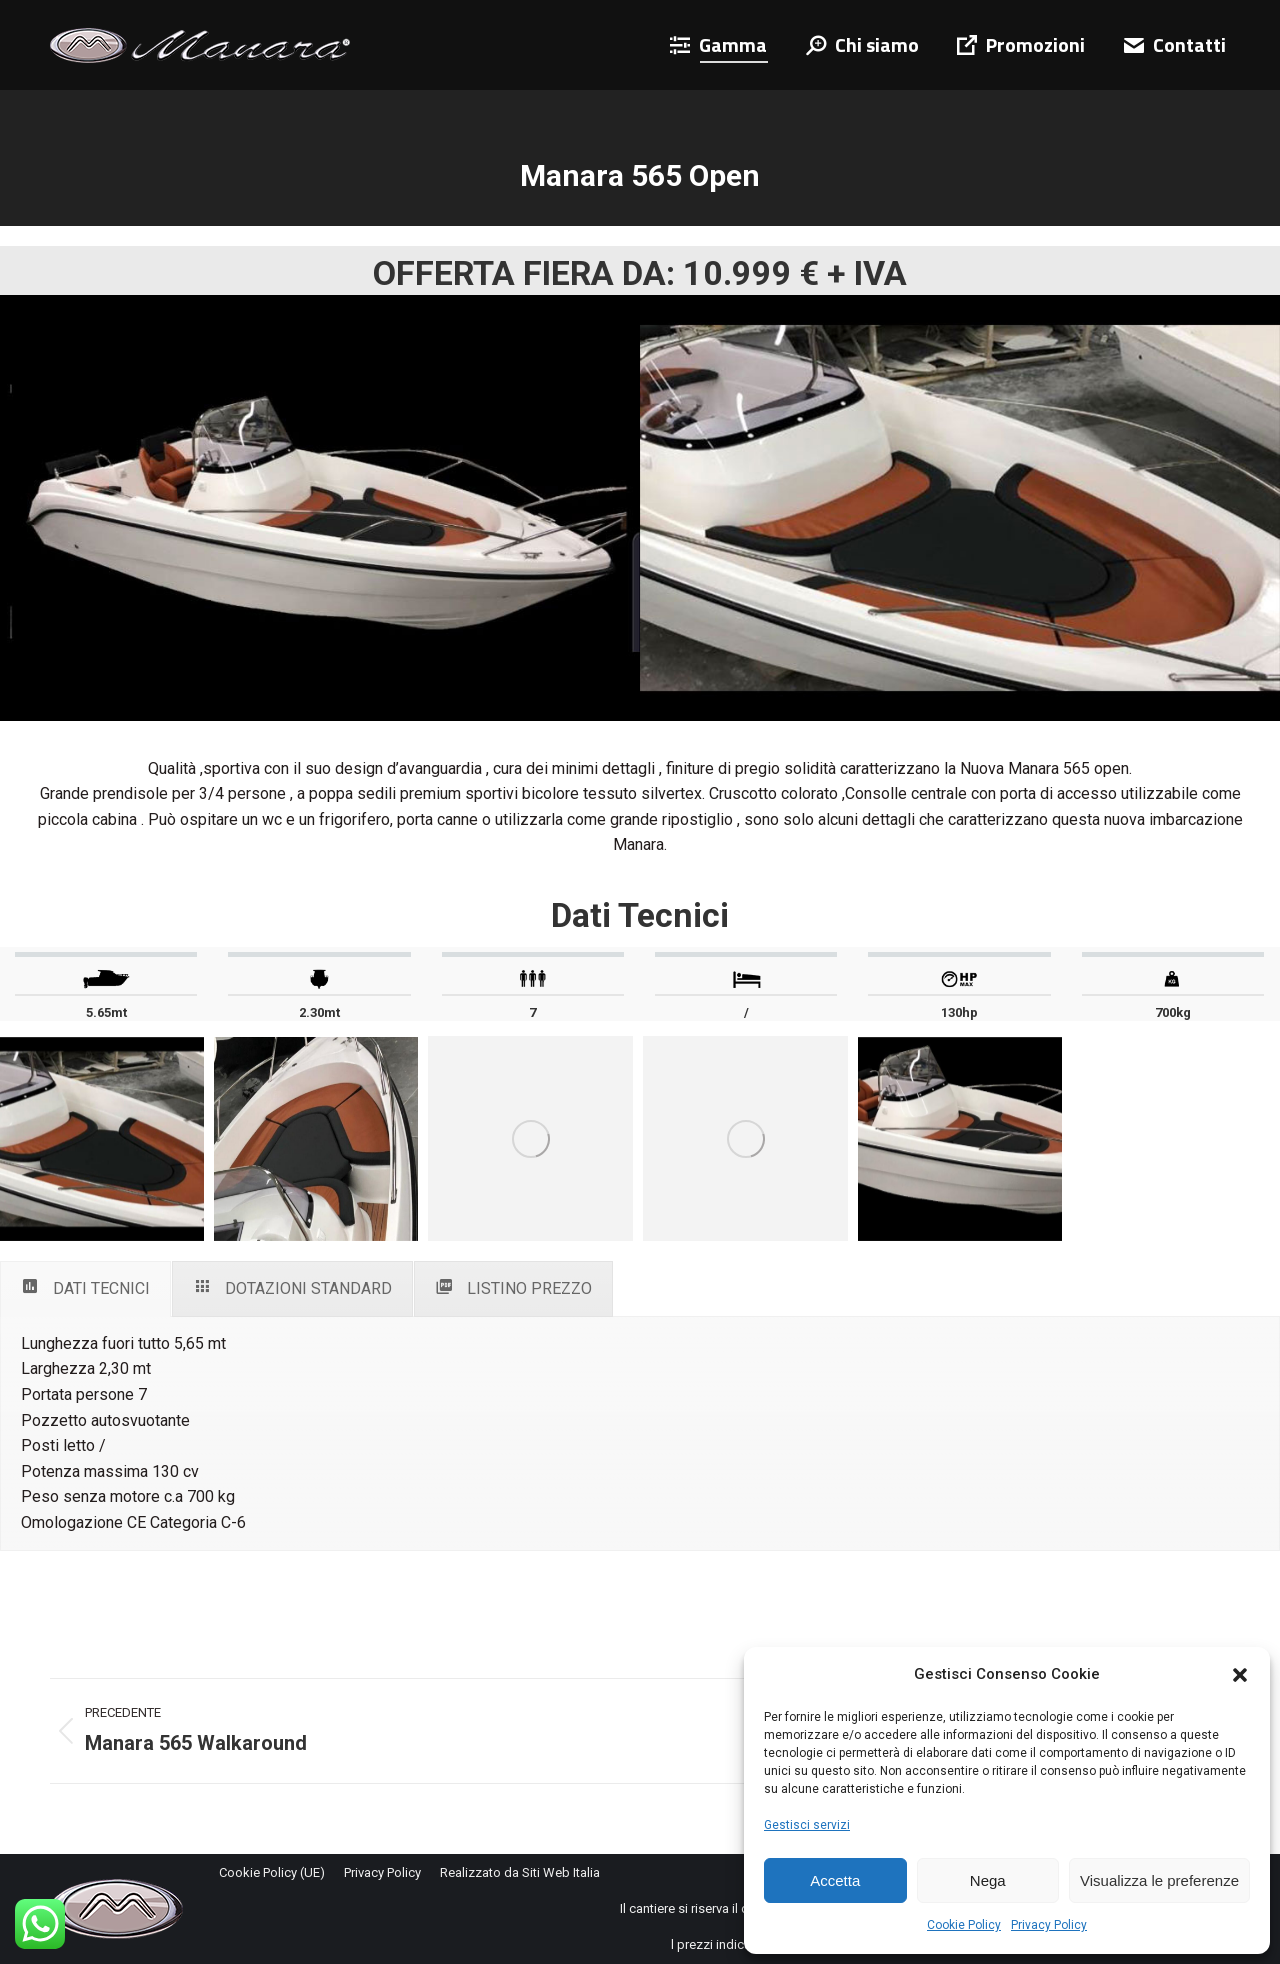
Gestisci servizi (807, 1825)
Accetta (835, 1880)
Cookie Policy (964, 1925)
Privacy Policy (1049, 1925)
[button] (1240, 1675)
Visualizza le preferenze (1159, 1880)
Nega (988, 1880)
